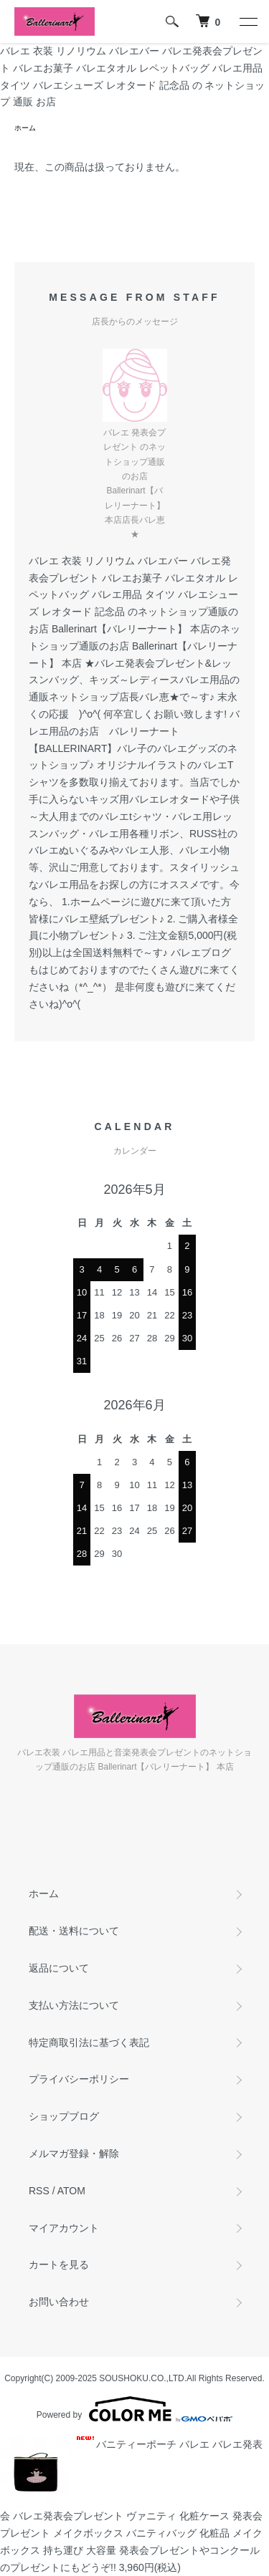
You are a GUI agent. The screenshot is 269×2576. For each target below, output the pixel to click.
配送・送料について (74, 1930)
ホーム (25, 128)
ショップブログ (64, 2116)
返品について (59, 1968)
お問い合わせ (59, 2301)
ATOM (71, 2190)
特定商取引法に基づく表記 (89, 2042)
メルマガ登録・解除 (74, 2153)
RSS (39, 2190)
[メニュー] (247, 21)
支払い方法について (74, 2005)
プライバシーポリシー (79, 2079)
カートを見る (59, 2264)
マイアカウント (64, 2228)
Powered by (134, 2409)
